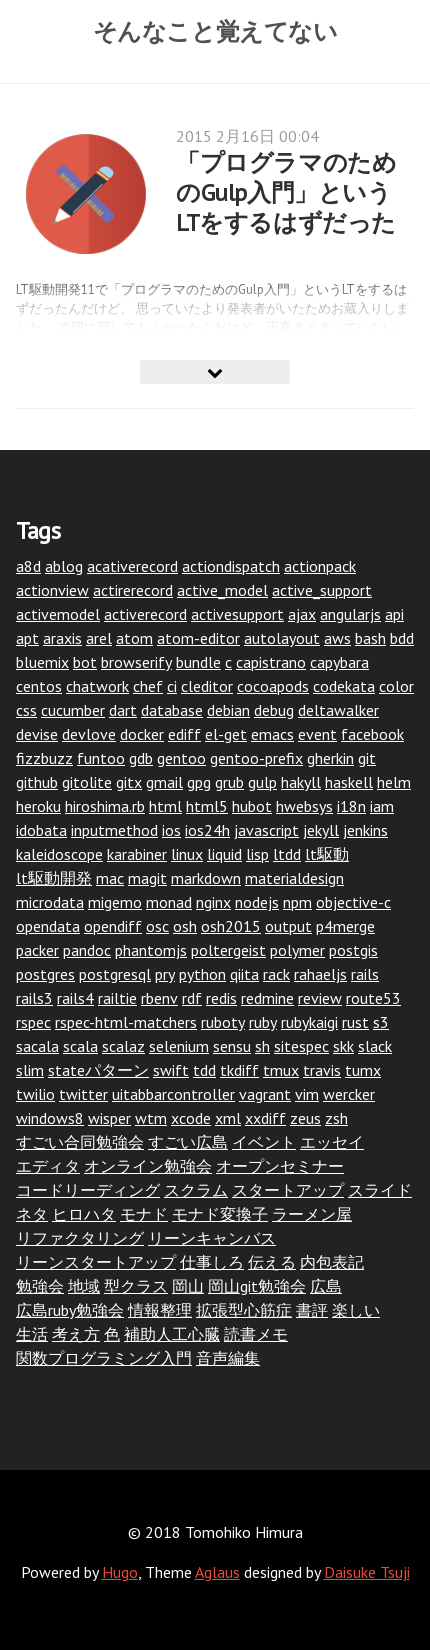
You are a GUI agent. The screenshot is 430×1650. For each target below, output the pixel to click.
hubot (252, 806)
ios (171, 830)
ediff (184, 734)
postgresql (115, 974)
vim (307, 1094)
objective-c (353, 902)
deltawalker (338, 710)
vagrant (265, 1094)
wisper (109, 1118)
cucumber (73, 710)
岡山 (188, 1286)
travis (322, 1070)
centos (39, 686)
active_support (322, 590)
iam (382, 806)
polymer (297, 950)
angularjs (350, 614)
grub (229, 782)
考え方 (76, 1334)
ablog (64, 566)
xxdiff (265, 1118)
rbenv (159, 998)
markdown (206, 878)
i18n (351, 806)
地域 (84, 1286)
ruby (263, 1022)
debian (228, 710)
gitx (129, 782)
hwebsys (304, 806)
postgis (353, 950)
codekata (344, 686)
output (288, 926)
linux (187, 854)
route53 (373, 998)
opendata (48, 926)
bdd (402, 638)
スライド (380, 1190)
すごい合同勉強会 (80, 1142)
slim (30, 1070)
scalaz (123, 1046)
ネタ (32, 1214)
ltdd (287, 854)
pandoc (87, 950)
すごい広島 (188, 1142)
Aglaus (217, 1572)
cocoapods (273, 686)
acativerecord (132, 566)
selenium (179, 1046)
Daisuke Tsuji (367, 1572)
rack (276, 974)
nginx (213, 902)
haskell (349, 782)
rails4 (75, 998)
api (394, 614)
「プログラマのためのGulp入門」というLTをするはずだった (286, 192)
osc (157, 926)
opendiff (113, 926)
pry (165, 974)
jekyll (321, 830)
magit (147, 878)
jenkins (365, 830)
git (367, 758)
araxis (62, 638)
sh (262, 1046)
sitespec (301, 1046)
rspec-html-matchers (126, 1022)
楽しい (356, 1310)
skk (343, 1046)
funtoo (101, 758)
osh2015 (231, 926)
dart (123, 710)
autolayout (282, 638)
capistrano (271, 662)
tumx (363, 1070)
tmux (281, 1070)
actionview (52, 590)
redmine (267, 998)
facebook (372, 734)
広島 (326, 1286)
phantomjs (151, 950)
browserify (136, 662)
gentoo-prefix (256, 758)
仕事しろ (212, 1262)
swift (171, 1070)
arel (99, 638)
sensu (232, 1046)
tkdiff (239, 1070)
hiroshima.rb (105, 806)
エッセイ (332, 1142)
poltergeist (228, 950)
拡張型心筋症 (244, 1310)
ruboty (223, 1022)
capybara (339, 662)
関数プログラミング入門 (104, 1358)
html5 (207, 806)
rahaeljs (320, 974)
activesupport (237, 614)
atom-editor (198, 638)
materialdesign (294, 878)
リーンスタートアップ (96, 1262)
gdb (141, 758)
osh (185, 926)
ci (172, 686)
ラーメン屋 (312, 1214)
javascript (266, 830)
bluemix (42, 662)
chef (148, 686)
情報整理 (160, 1310)
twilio (35, 1094)
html (165, 806)
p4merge (345, 926)
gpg (199, 782)
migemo (115, 902)
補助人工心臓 (172, 1334)
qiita (244, 974)
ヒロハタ (84, 1214)
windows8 (50, 1118)
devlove (89, 734)
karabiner (137, 854)
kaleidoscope (59, 854)
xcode (191, 1118)
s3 (381, 1022)
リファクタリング (80, 1238)
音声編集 (228, 1358)
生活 (32, 1334)
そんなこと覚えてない (215, 31)
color (396, 686)
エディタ (48, 1166)
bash (370, 638)
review (320, 998)
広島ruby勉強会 (70, 1310)
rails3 (34, 998)
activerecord (145, 614)
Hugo (120, 1572)
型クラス (136, 1286)
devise (37, 734)
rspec (33, 1022)
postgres (45, 974)
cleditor (207, 686)
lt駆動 (327, 854)
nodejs (257, 902)
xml (228, 1118)
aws (337, 638)
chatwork (97, 686)
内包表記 (332, 1262)
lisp (257, 854)
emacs (272, 734)
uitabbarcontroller (173, 1094)
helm (394, 782)
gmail (164, 782)
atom (134, 638)
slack (375, 1046)
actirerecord (133, 590)
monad (169, 902)
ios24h (207, 830)
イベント (264, 1142)
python (202, 974)
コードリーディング (88, 1190)
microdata (50, 902)
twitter (83, 1094)
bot (85, 662)
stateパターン (98, 1070)
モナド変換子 (220, 1214)
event (317, 734)
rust (355, 1022)
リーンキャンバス (212, 1238)
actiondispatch (231, 566)
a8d (28, 566)
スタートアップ (288, 1190)
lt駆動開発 (54, 878)
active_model (222, 590)
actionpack (320, 566)
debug (274, 710)
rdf (192, 998)
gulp (262, 782)
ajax (302, 614)
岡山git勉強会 (257, 1286)
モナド (144, 1214)
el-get (226, 734)
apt (27, 638)
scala (80, 1046)
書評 (312, 1310)
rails (365, 974)
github (37, 782)
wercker (349, 1094)
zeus (305, 1118)
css (26, 710)
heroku (38, 806)
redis (221, 998)
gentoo (181, 758)
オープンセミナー (280, 1166)
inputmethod (114, 830)
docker (142, 734)
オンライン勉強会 (148, 1166)
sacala (37, 1046)
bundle (198, 662)
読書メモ (256, 1334)
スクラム (196, 1190)
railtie (117, 998)
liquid (224, 854)
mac (110, 878)
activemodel (58, 614)
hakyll (301, 782)
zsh (336, 1118)
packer (37, 950)
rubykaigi (309, 1022)
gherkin (330, 758)
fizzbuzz (44, 758)
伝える (272, 1262)
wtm (151, 1118)
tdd (204, 1070)
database (172, 710)
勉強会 (40, 1286)
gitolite (87, 782)
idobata (41, 830)
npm (297, 902)
